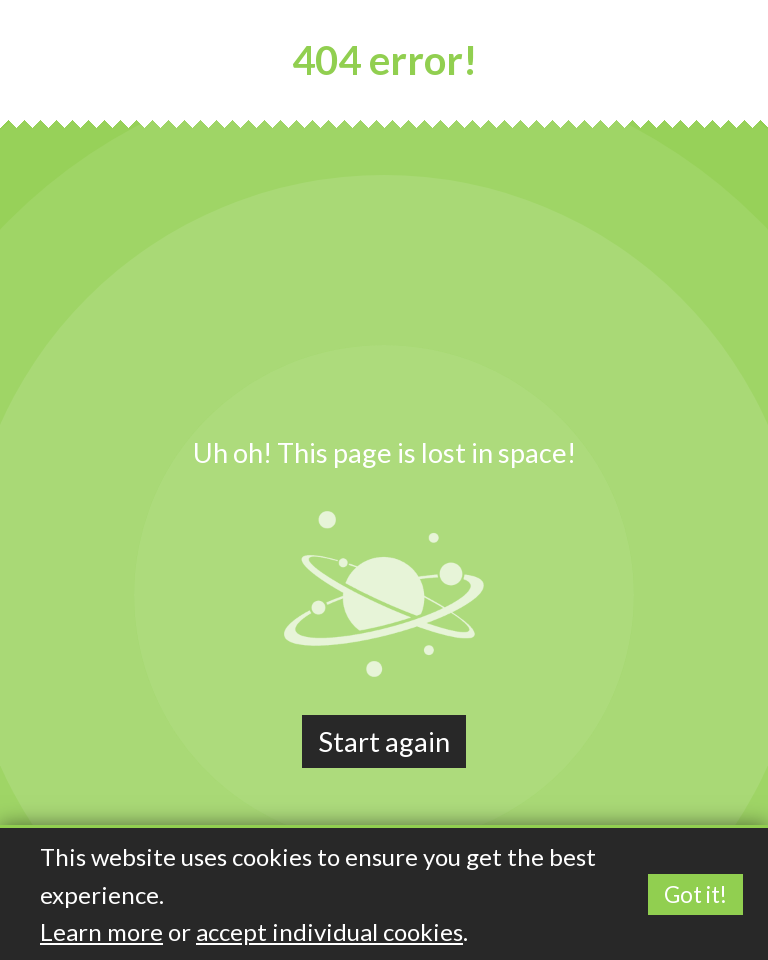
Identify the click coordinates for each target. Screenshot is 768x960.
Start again (384, 741)
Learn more (101, 931)
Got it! (695, 894)
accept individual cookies (329, 931)
